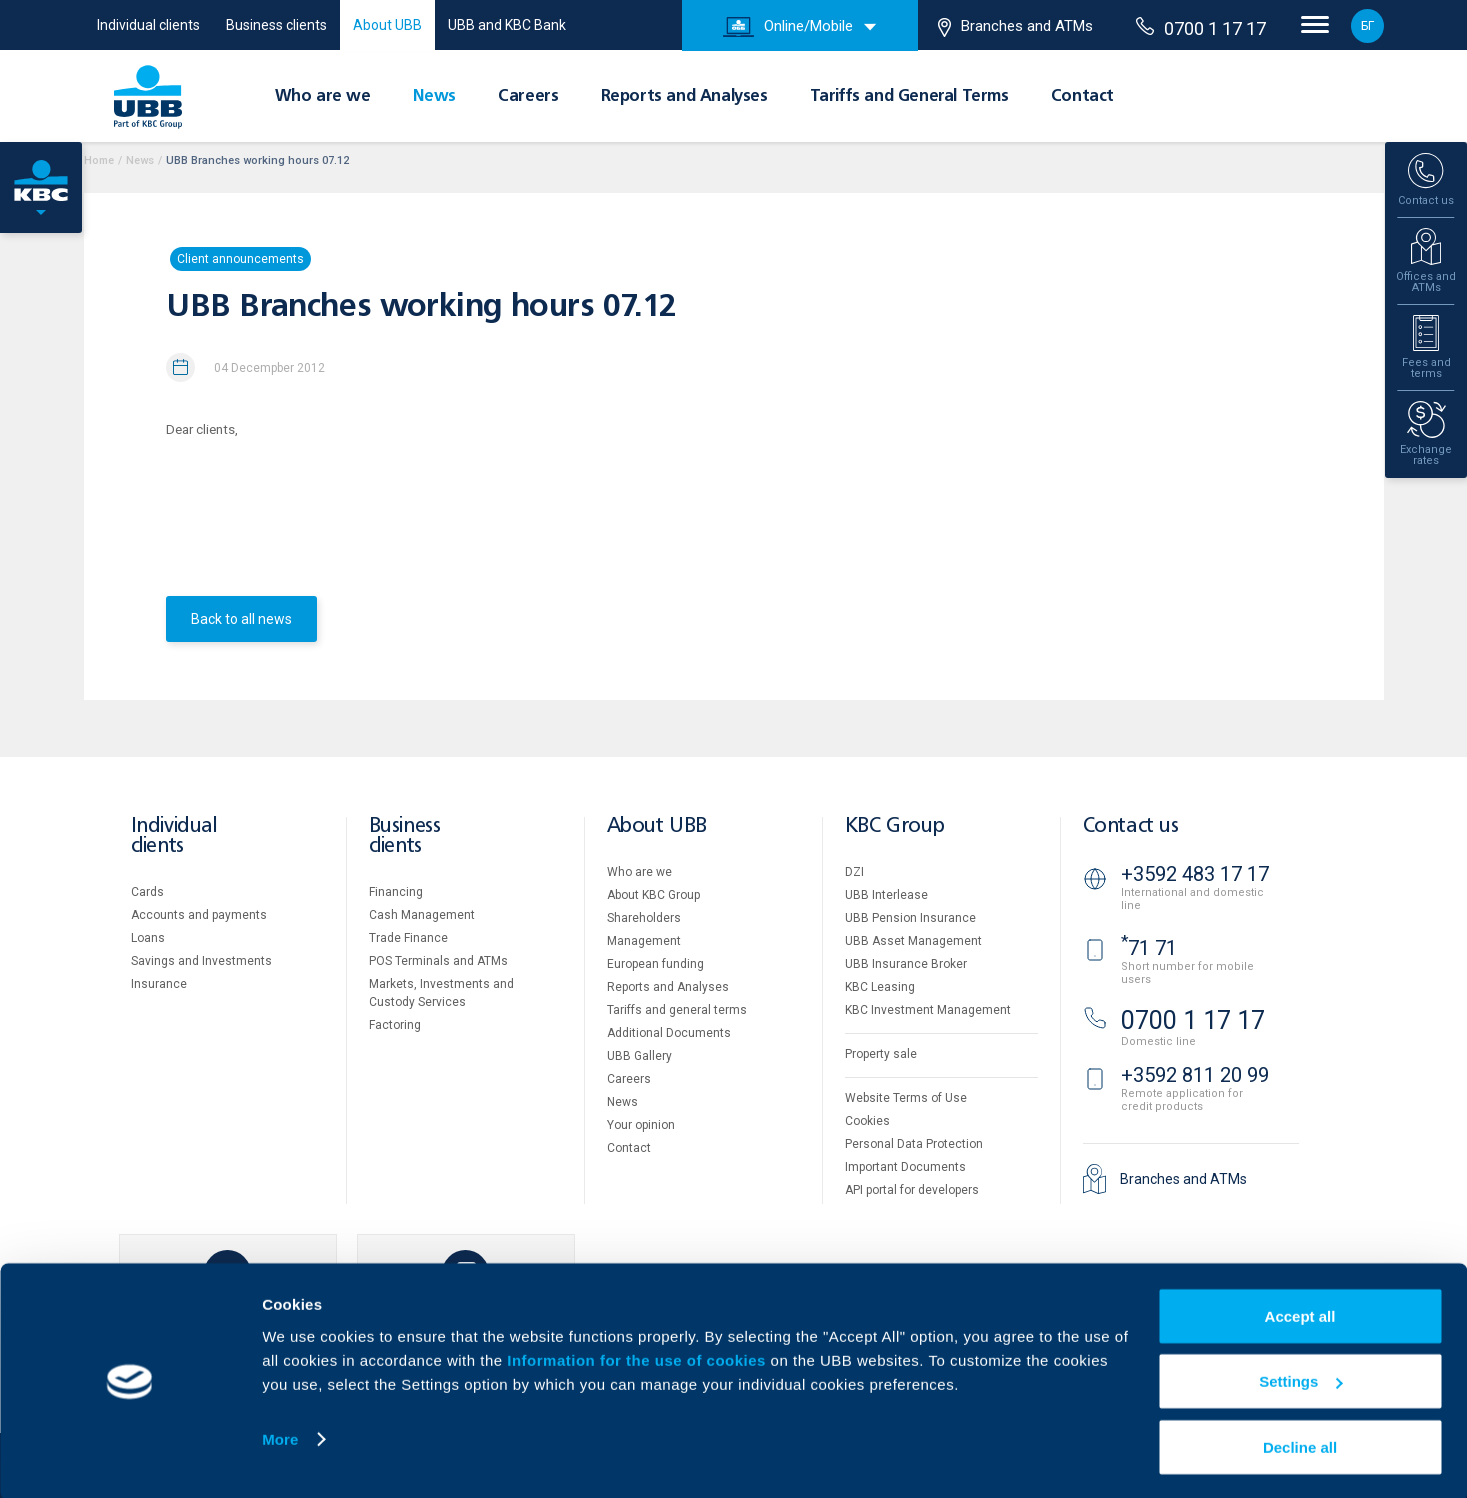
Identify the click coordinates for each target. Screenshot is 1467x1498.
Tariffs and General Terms (909, 97)
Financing (396, 892)
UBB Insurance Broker (906, 964)
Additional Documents (669, 1033)
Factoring (395, 1025)
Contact (1082, 97)
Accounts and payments (199, 915)
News (434, 97)
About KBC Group (653, 895)
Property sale (881, 1054)
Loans (148, 938)
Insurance (159, 984)
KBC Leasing (880, 987)
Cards (147, 892)
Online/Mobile (788, 27)
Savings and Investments (201, 961)
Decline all (1300, 1444)
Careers (528, 97)
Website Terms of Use (906, 1098)
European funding (655, 964)
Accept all (1300, 1313)
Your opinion (641, 1125)
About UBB (387, 25)
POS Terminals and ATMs (438, 961)
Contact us (1131, 826)
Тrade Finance (408, 938)
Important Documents (905, 1167)
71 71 (1149, 948)
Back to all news (241, 619)
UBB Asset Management (913, 941)
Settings (1300, 1379)
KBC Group (895, 826)
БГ (1367, 26)
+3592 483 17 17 (1195, 874)
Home (99, 160)
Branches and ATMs (1015, 27)
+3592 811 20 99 (1195, 1075)
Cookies (867, 1121)
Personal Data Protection (914, 1144)
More (280, 1436)
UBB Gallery (639, 1056)
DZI (854, 872)
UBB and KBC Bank (507, 25)
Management (644, 941)
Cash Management (422, 915)
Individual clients (148, 25)
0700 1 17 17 (1201, 28)
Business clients (276, 25)
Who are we (323, 97)
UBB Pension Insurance (910, 918)
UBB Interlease (886, 895)
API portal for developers (912, 1190)
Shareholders (644, 918)
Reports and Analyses (684, 97)
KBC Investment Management (928, 1010)
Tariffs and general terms (677, 1010)
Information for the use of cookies (638, 1357)
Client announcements (240, 259)
